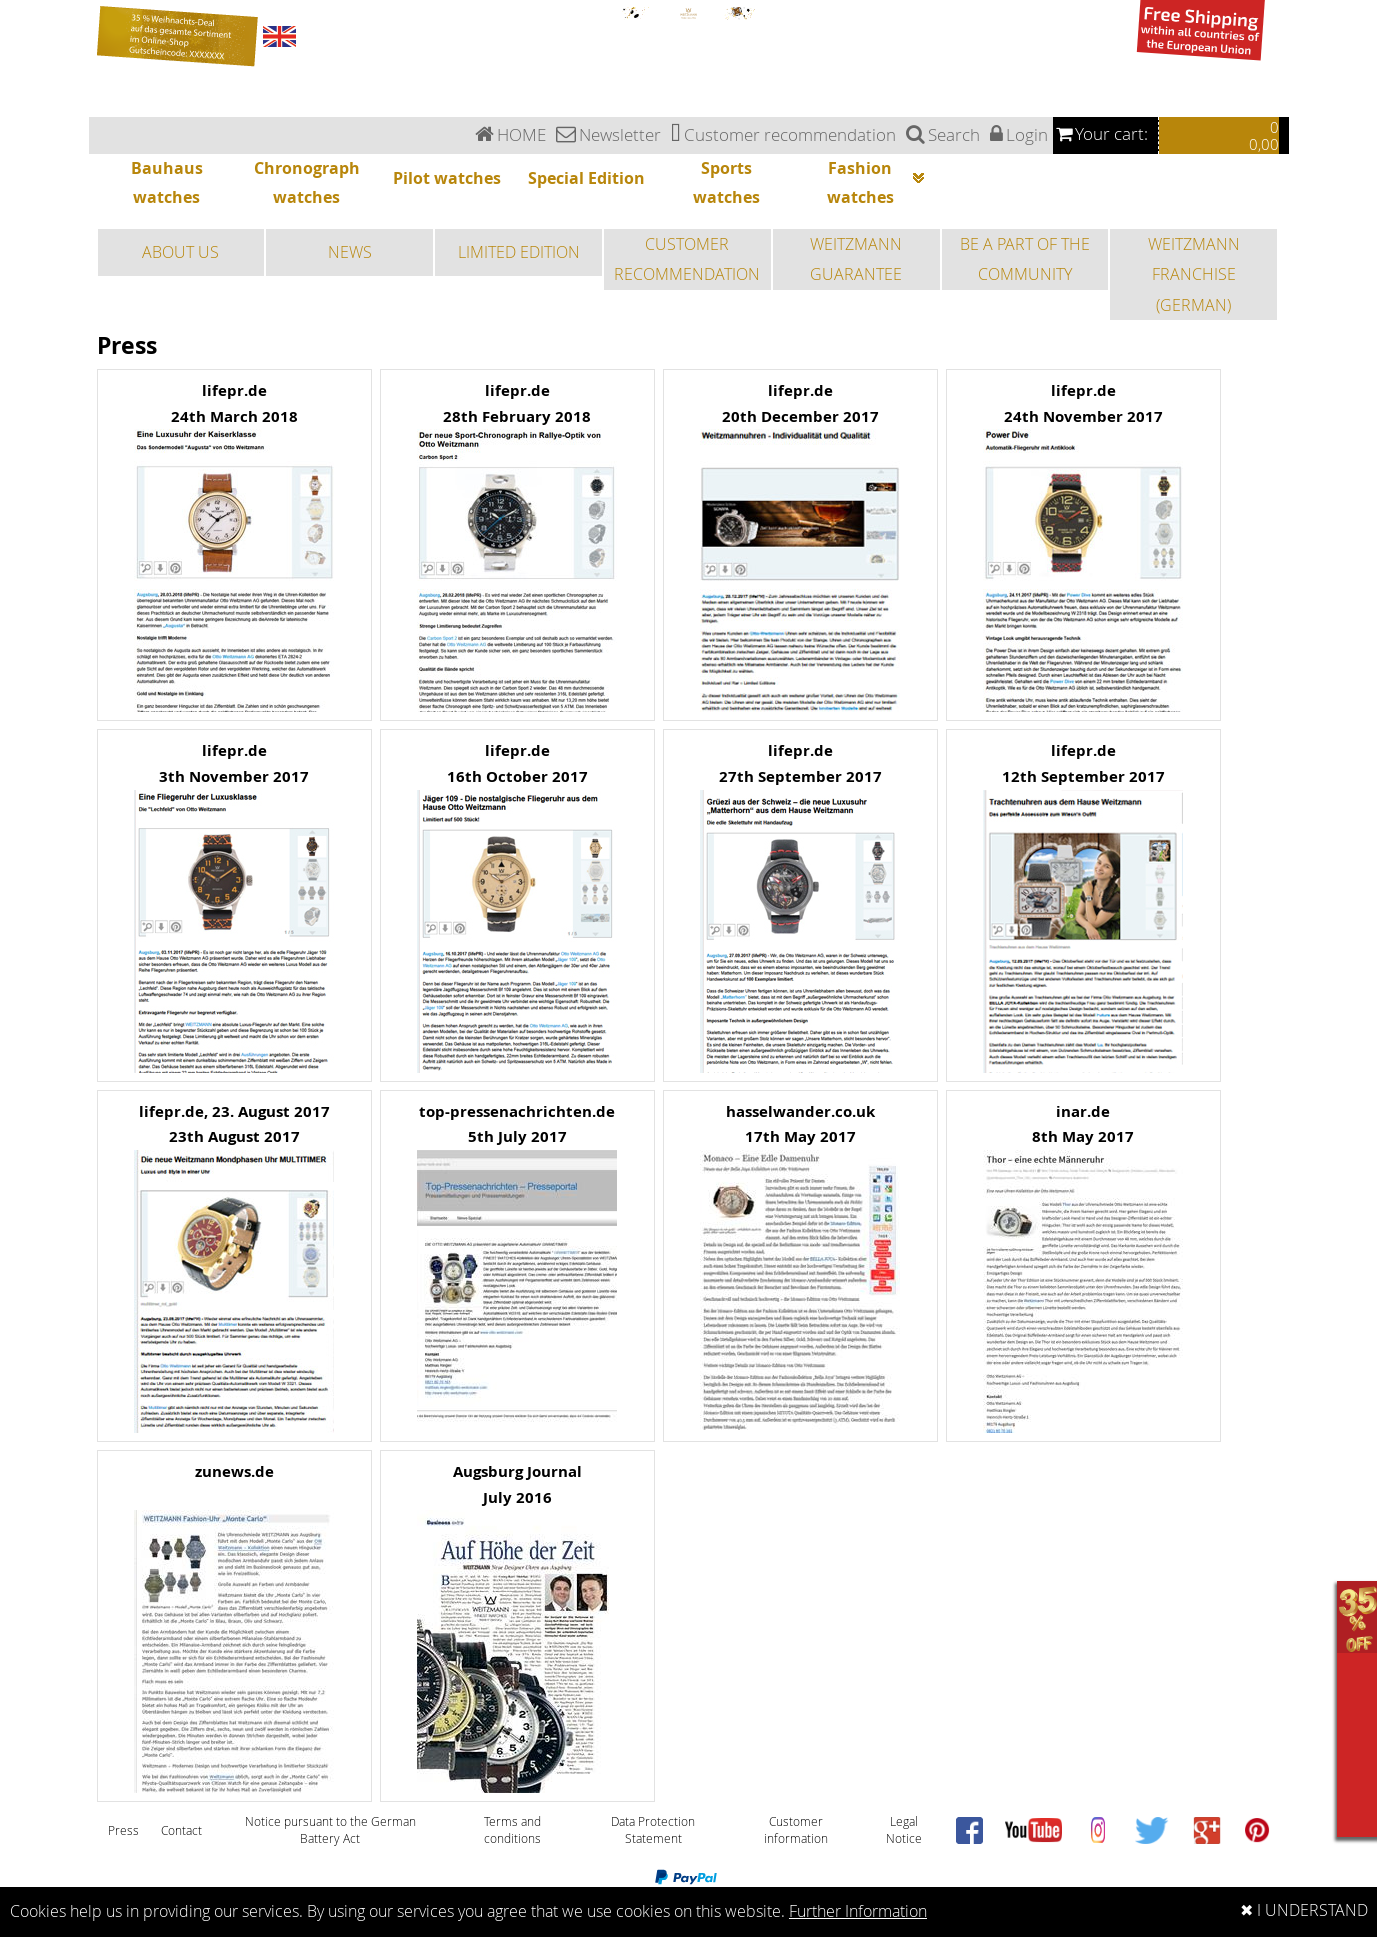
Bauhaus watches (167, 182)
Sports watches (726, 182)
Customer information (796, 1830)
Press (123, 1830)
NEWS (350, 252)
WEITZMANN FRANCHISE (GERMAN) (1194, 274)
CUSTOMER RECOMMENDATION (687, 259)
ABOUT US (180, 252)
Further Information (858, 1911)
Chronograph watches (307, 182)
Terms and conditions (512, 1830)
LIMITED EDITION (519, 252)
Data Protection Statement (653, 1830)
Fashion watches (878, 185)
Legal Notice (904, 1830)
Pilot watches (447, 178)
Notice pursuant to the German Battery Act (330, 1830)
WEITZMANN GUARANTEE (856, 259)
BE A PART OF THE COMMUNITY (1025, 259)
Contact (181, 1830)
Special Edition (586, 178)
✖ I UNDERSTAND (1304, 1910)
